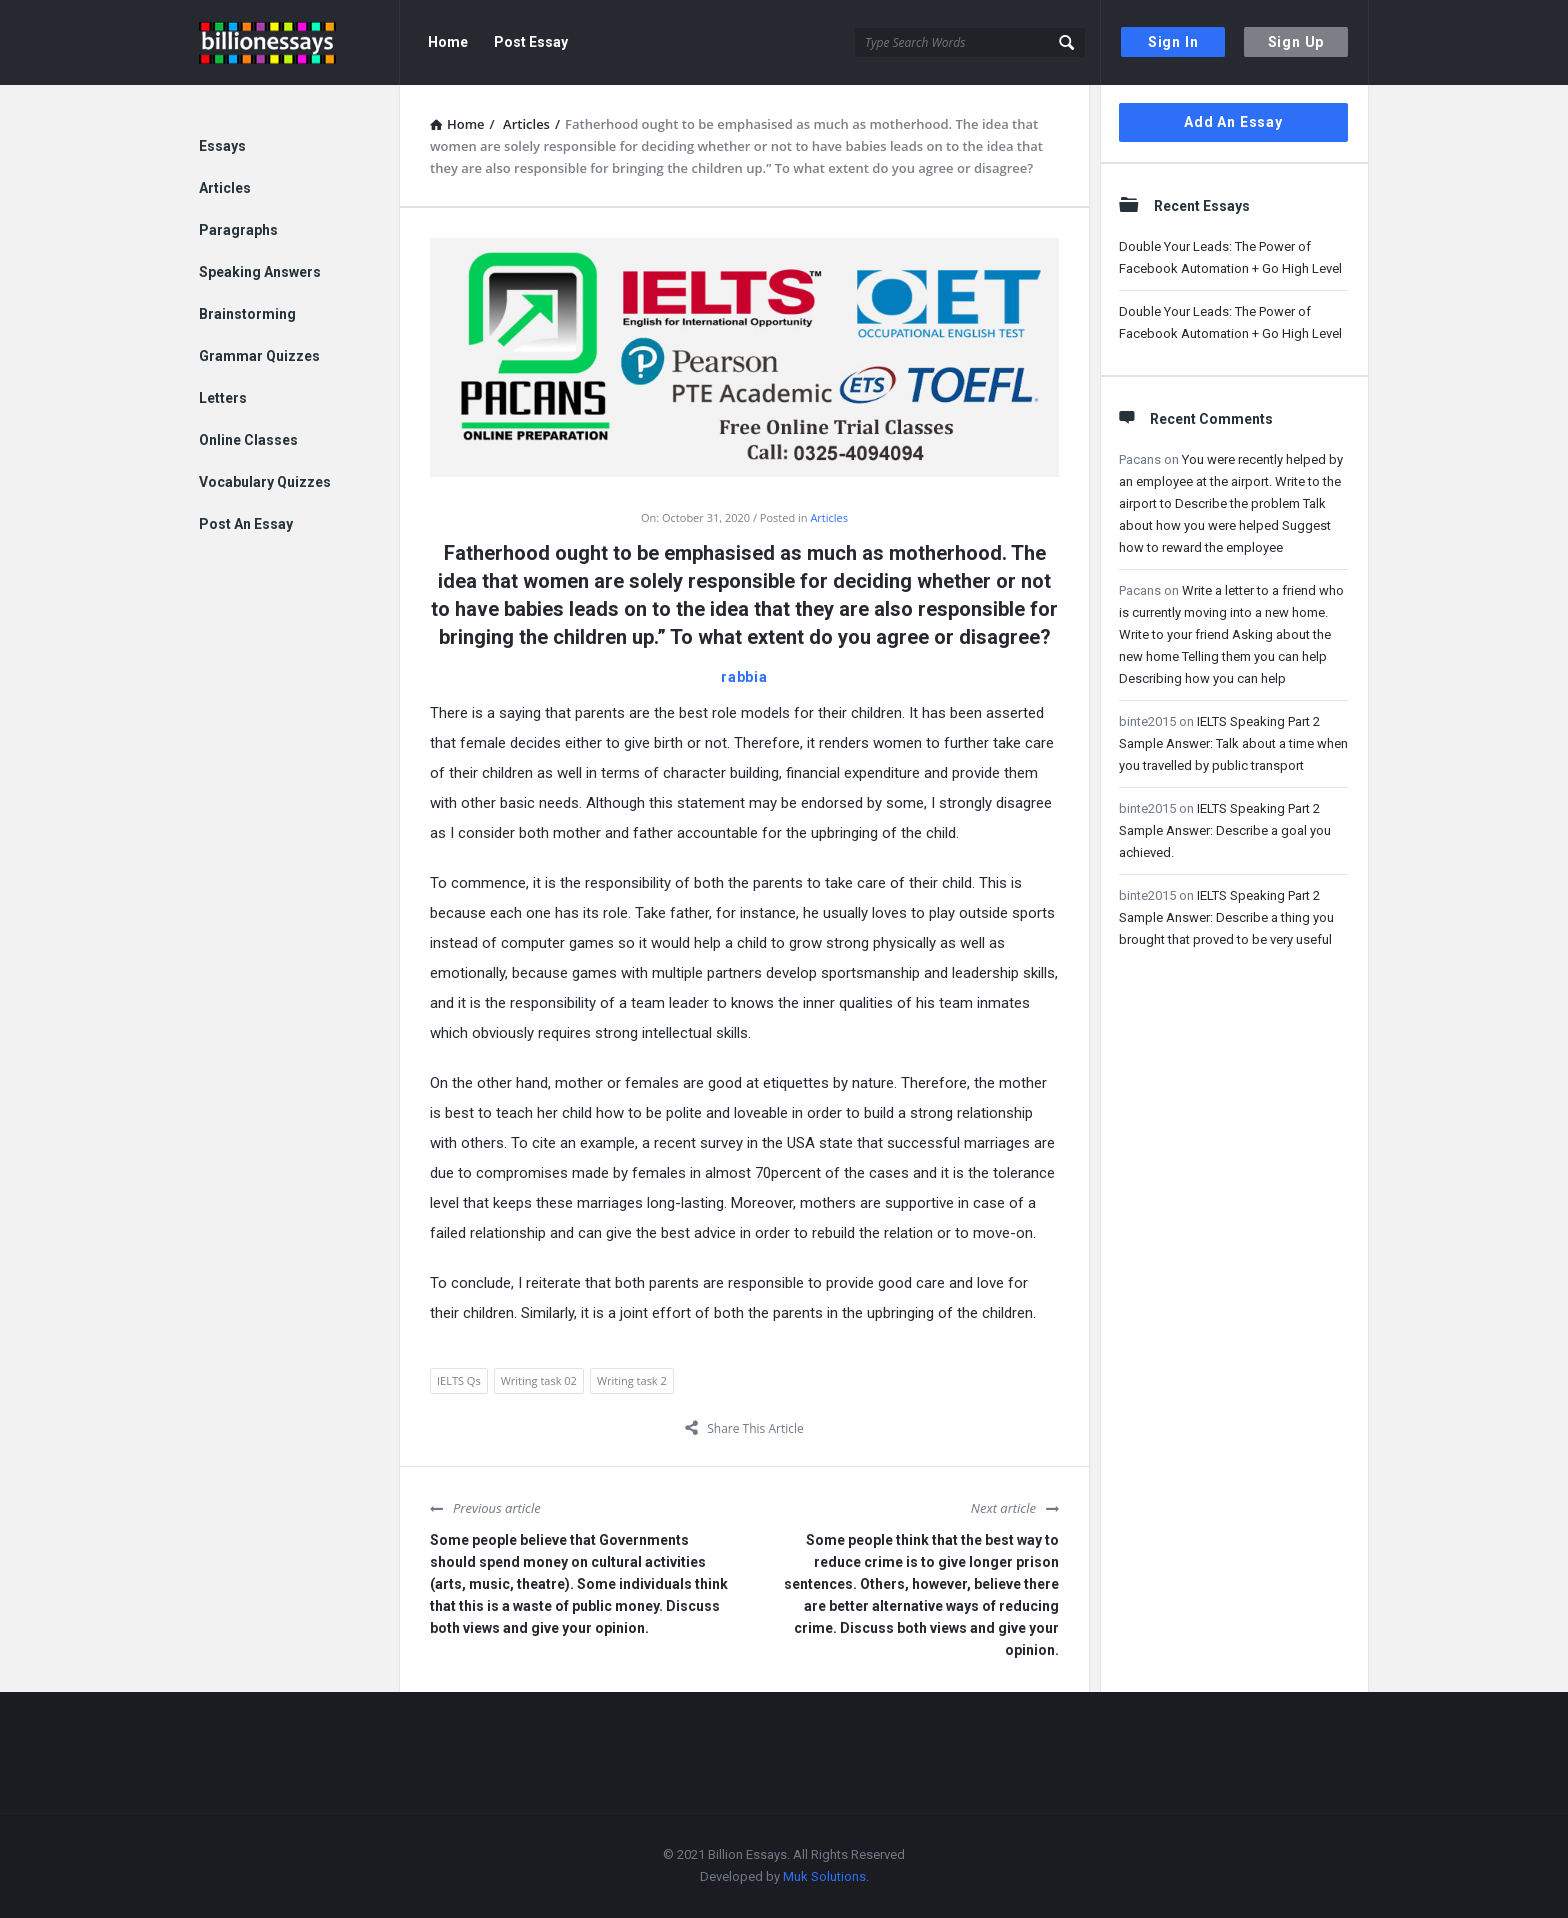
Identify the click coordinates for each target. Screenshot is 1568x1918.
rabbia (744, 677)
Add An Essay (1233, 122)
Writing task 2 (632, 1380)
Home (448, 42)
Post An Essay (246, 524)
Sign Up (1296, 42)
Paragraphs (238, 230)
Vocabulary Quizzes (265, 482)
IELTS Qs (459, 1380)
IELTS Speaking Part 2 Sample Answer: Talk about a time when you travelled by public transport (1233, 743)
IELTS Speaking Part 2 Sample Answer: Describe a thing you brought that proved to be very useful (1226, 917)
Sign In (1173, 42)
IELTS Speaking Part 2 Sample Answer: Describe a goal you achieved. (1225, 830)
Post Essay (531, 42)
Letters (223, 398)
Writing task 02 (539, 1380)
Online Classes (248, 440)
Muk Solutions (824, 1876)
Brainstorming (247, 314)
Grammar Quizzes (259, 356)
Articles (829, 517)
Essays (222, 146)
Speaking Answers (260, 272)
